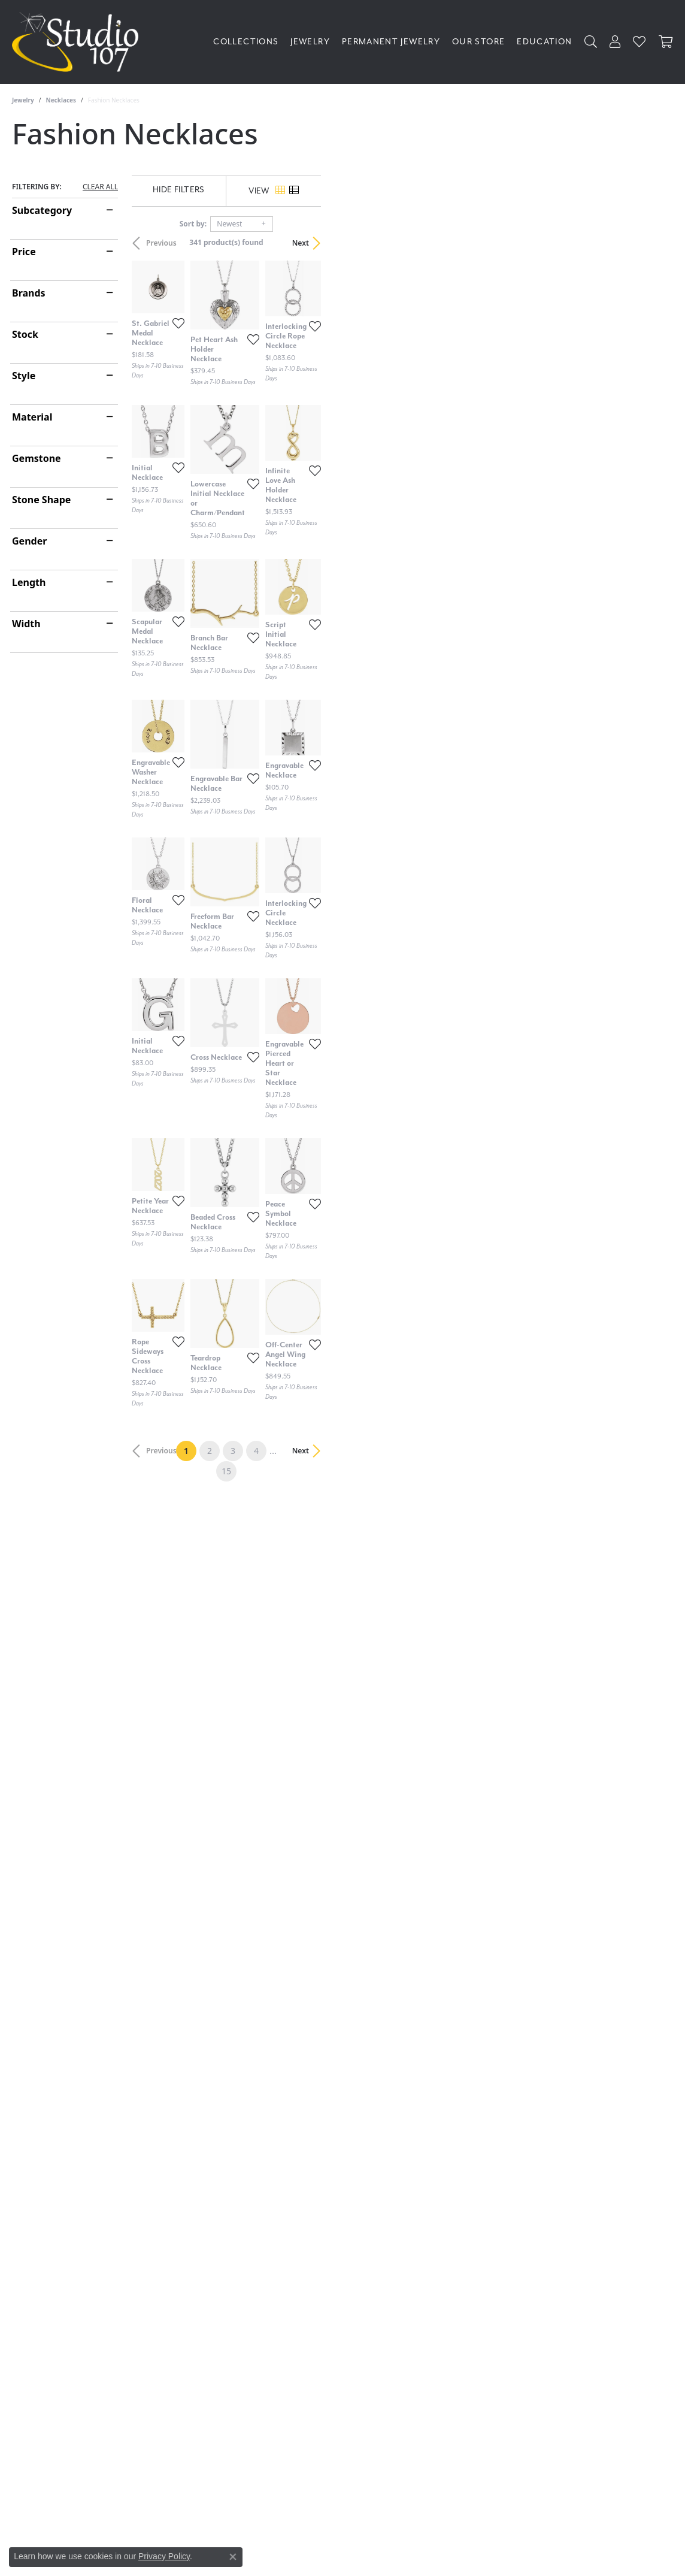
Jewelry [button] (310, 42)
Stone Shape (41, 499)
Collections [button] (245, 42)
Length (29, 582)
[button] (591, 41)
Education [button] (544, 42)
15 (452, 2148)
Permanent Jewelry (391, 42)
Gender (29, 541)
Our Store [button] (478, 42)
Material (32, 417)
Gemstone (36, 458)
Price (24, 251)
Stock (25, 334)
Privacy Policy (164, 2556)
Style (23, 375)
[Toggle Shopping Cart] (666, 41)
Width (26, 623)
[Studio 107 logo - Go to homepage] (78, 42)
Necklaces (61, 100)
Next (652, 243)
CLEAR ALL (100, 187)
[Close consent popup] (233, 2556)
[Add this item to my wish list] (298, 446)
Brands (29, 293)
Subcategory (42, 210)
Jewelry (23, 100)
